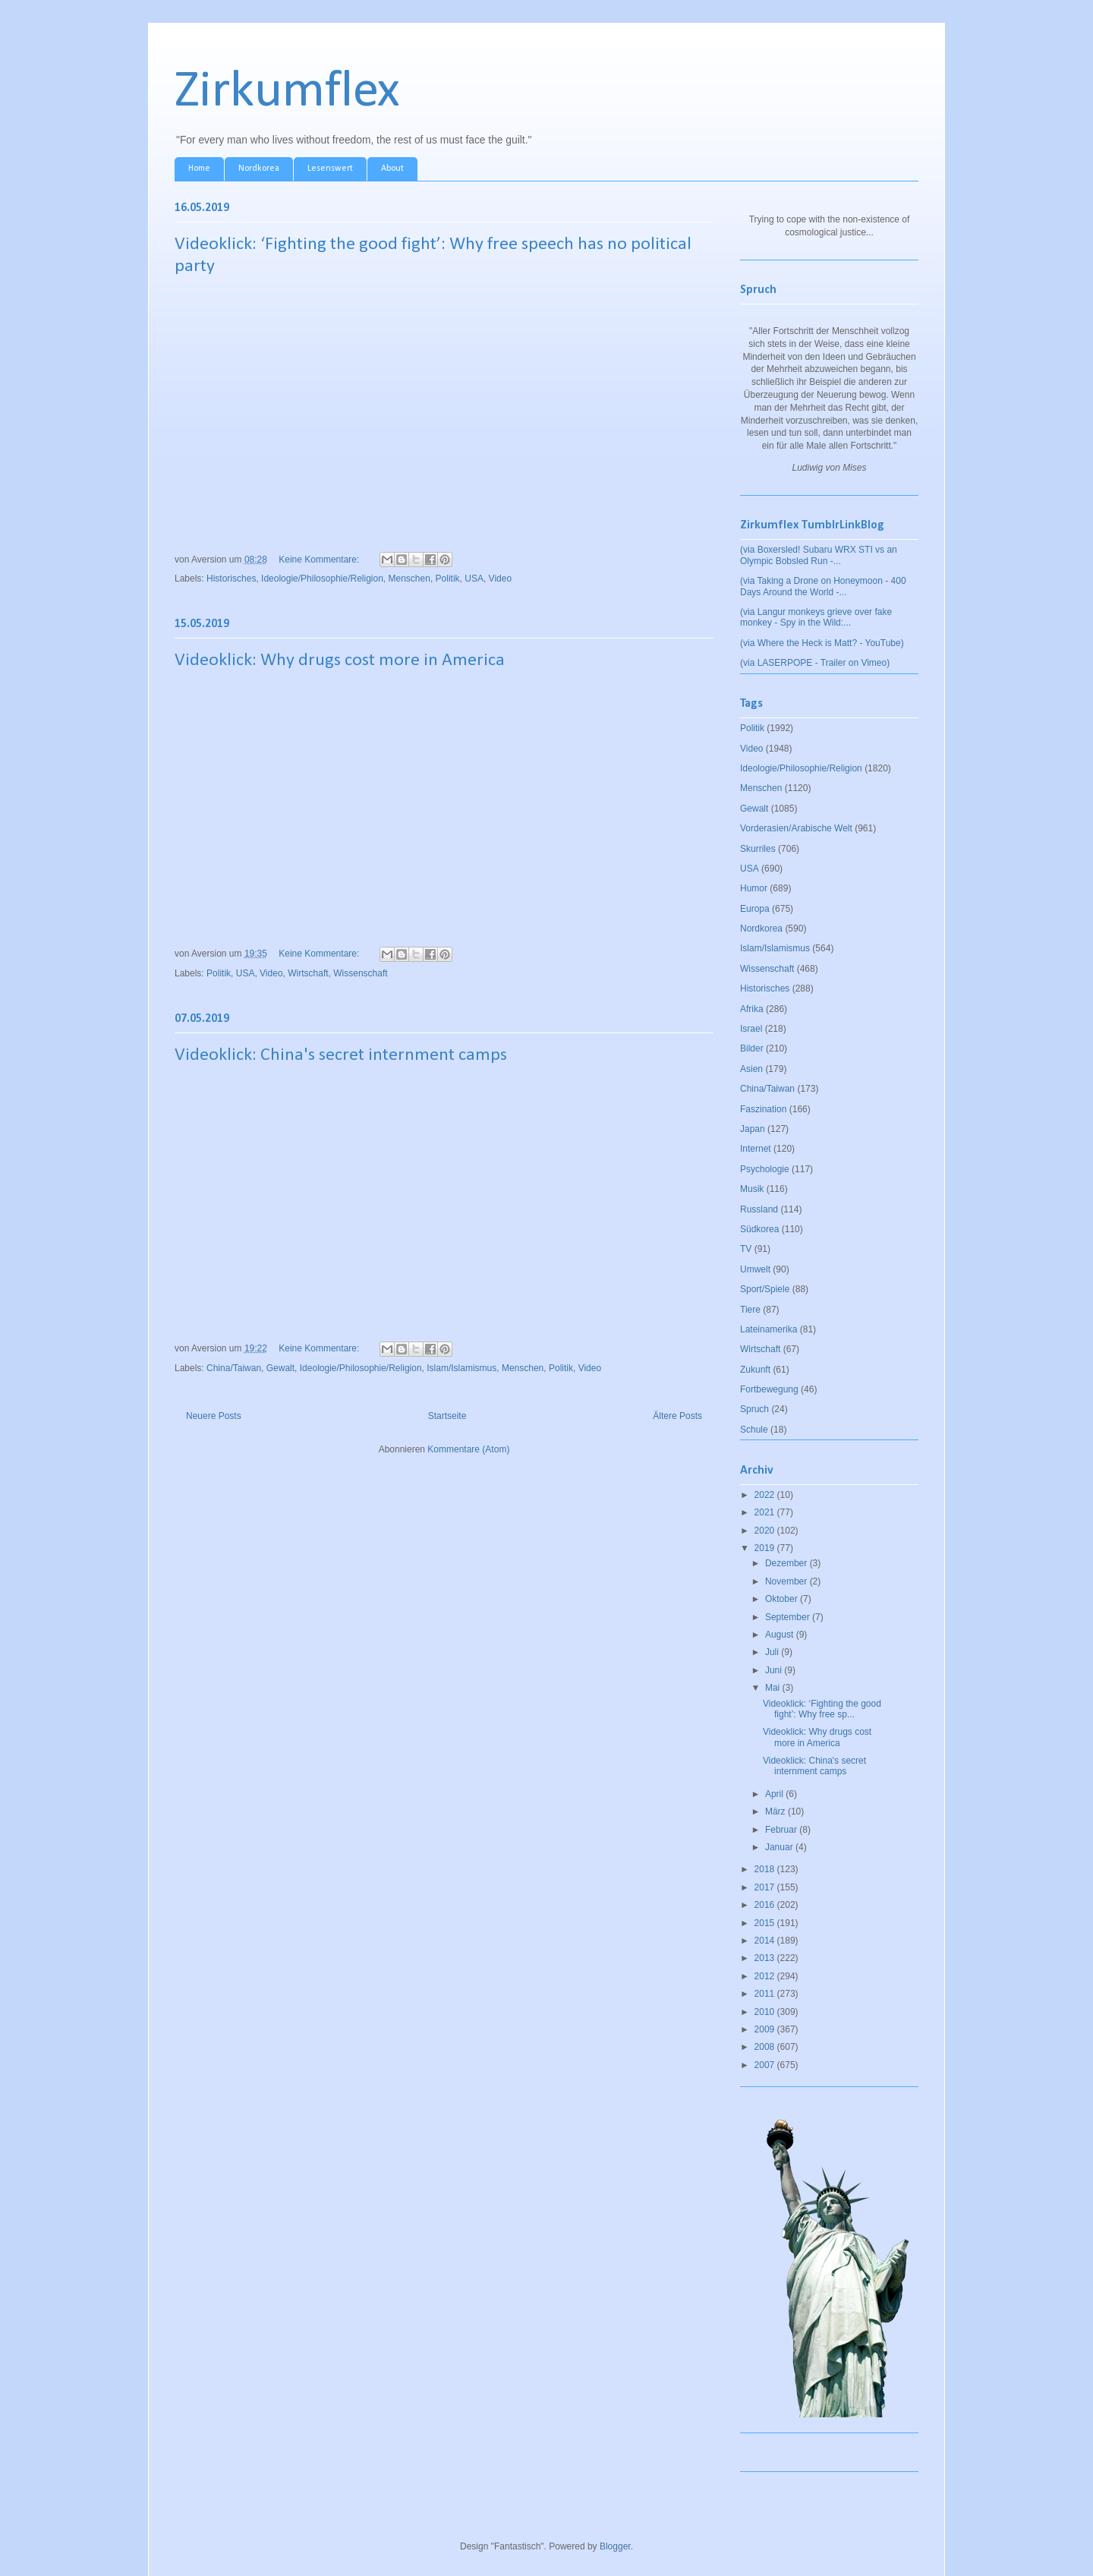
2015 (765, 1923)
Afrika (752, 1009)
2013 (765, 1958)
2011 (765, 1993)
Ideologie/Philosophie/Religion (322, 578)
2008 (765, 2047)
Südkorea (759, 1229)
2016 (765, 1905)
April (775, 1794)
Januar (780, 1847)
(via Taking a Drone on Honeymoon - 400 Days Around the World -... (823, 586)
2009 (765, 2029)
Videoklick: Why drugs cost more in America (340, 660)
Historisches (231, 578)
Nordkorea (258, 168)
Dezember (787, 1563)
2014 (765, 1940)
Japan (752, 1129)
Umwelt (755, 1269)
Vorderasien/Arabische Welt (796, 828)
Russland (759, 1209)
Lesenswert (330, 168)
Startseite (447, 1416)
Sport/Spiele (764, 1289)
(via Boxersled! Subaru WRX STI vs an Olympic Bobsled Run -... (818, 555)
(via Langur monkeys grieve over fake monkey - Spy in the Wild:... (816, 617)
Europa (755, 908)
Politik (448, 578)
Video (500, 578)
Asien (751, 1069)
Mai (774, 1687)
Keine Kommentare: (320, 559)
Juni (774, 1670)
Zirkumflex (287, 92)
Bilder (752, 1048)
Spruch (754, 1409)
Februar (782, 1829)
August (780, 1634)
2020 (765, 1530)
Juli (773, 1652)
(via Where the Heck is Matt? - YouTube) (822, 643)
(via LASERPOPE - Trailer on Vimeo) (815, 662)
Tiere (750, 1309)
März (776, 1811)
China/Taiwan (233, 1368)
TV (745, 1249)
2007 (765, 2065)
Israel (751, 1028)
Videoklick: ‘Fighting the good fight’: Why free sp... (822, 1709)
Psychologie (764, 1169)
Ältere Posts (677, 1416)
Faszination (763, 1109)
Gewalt (280, 1368)
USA (474, 578)
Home (199, 168)
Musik (752, 1189)
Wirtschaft (308, 973)
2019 (765, 1548)
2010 (765, 2012)
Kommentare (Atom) (468, 1449)
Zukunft (755, 1369)
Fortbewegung (769, 1389)
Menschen (409, 578)
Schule (754, 1429)
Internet (755, 1148)
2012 (765, 1976)
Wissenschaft (360, 973)
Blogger (615, 2546)
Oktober (782, 1599)
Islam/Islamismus (461, 1368)
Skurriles (758, 848)
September (788, 1617)
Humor (753, 888)
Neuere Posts (213, 1416)
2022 (765, 1495)
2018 (765, 1869)
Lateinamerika (768, 1329)
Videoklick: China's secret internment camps (341, 1055)
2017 (765, 1887)
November (787, 1581)
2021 (765, 1512)
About (392, 168)
